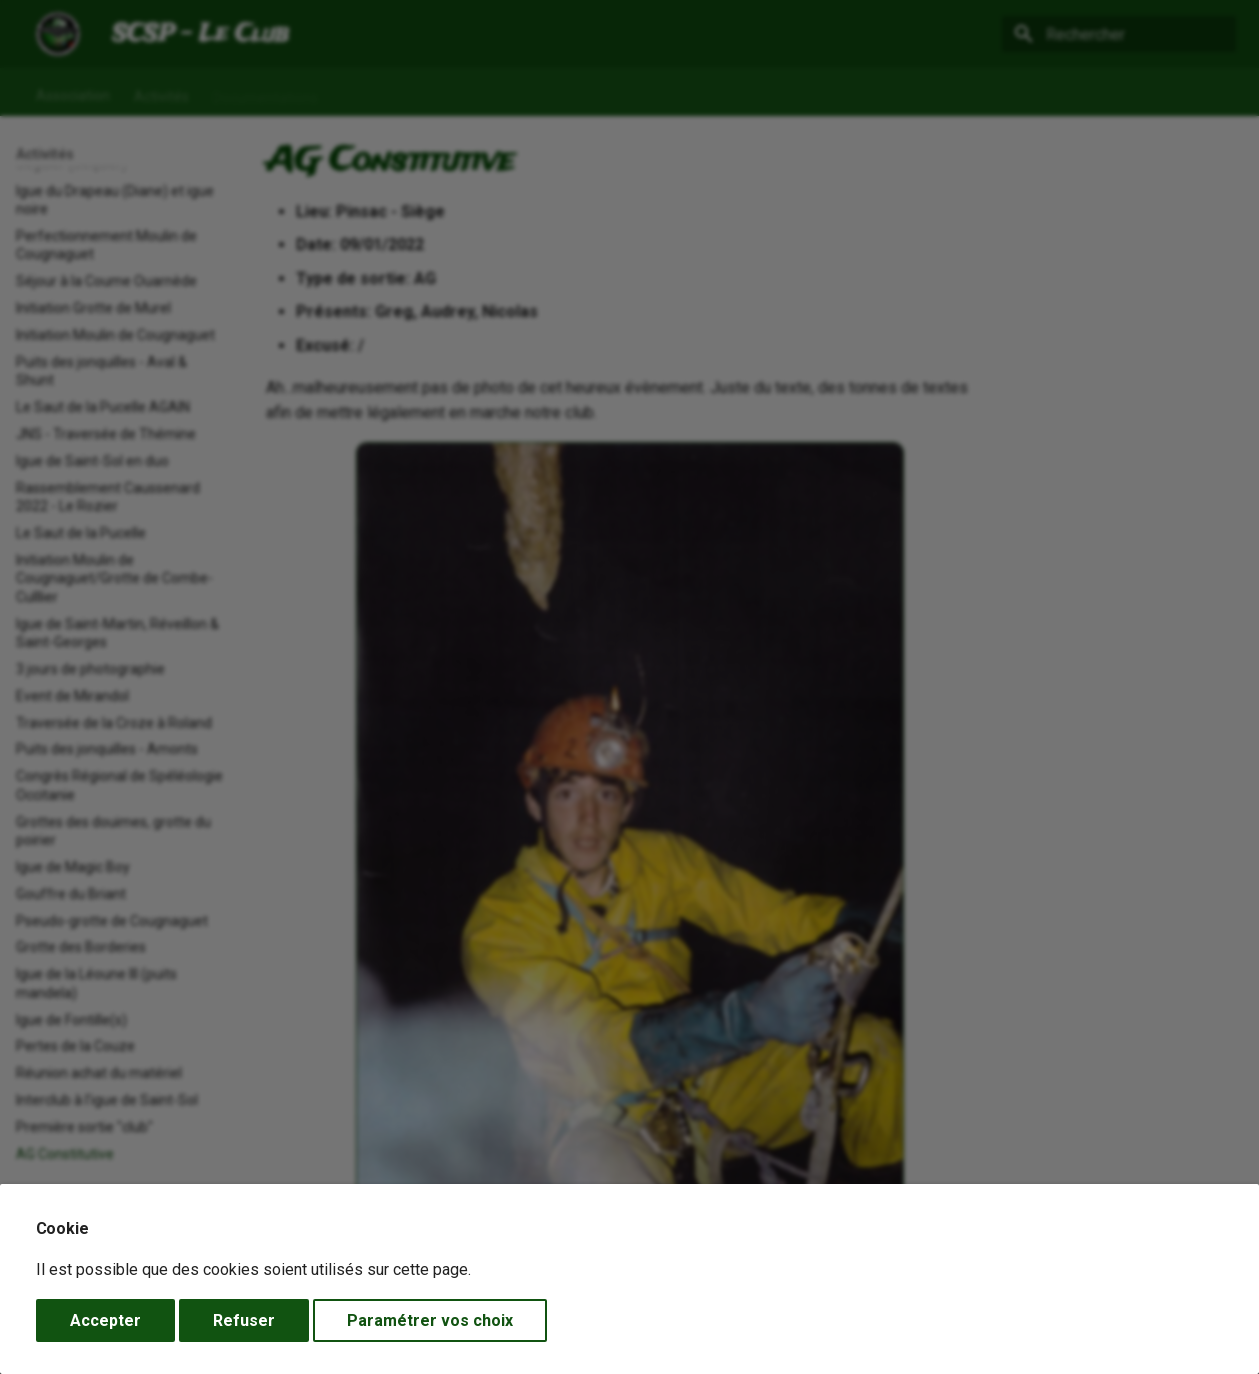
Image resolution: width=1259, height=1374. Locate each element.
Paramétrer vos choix (430, 1320)
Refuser (244, 1320)
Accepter (105, 1320)
